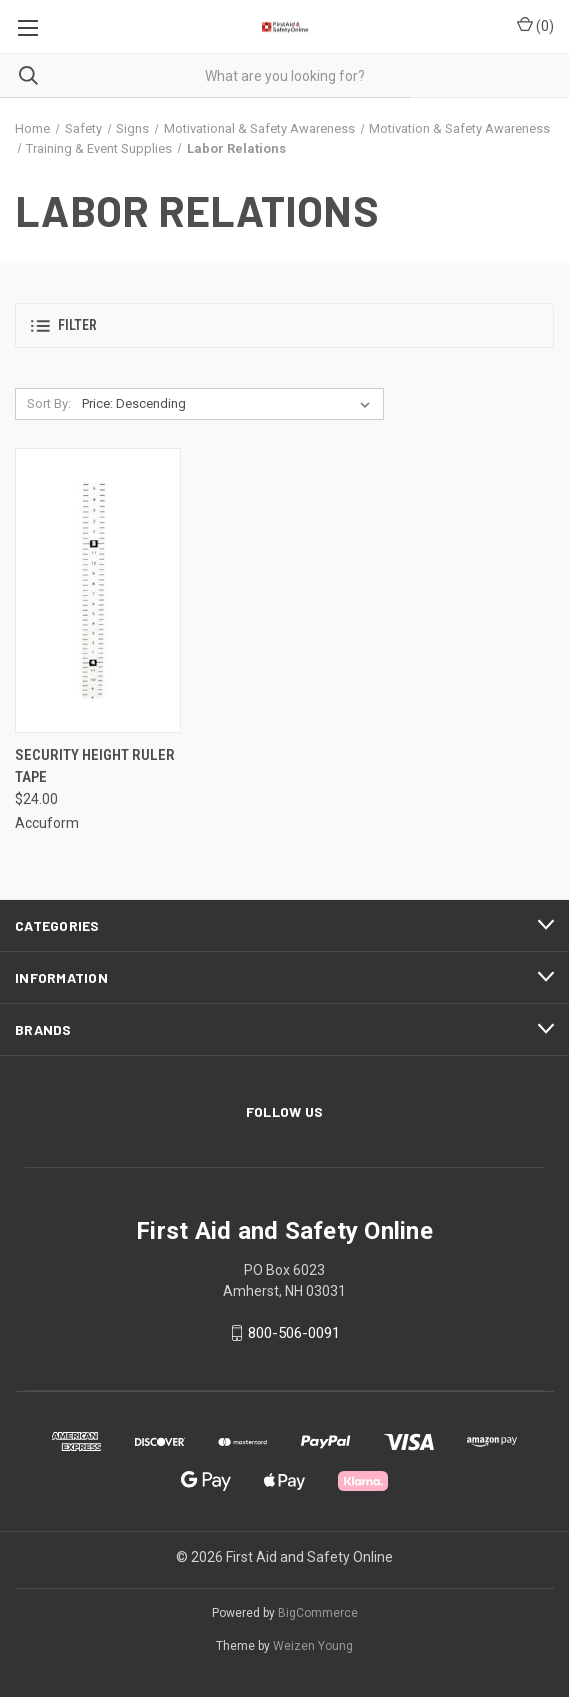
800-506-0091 (294, 1333)
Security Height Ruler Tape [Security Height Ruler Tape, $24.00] (95, 766)
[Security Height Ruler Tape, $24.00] (98, 590)
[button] (284, 325)
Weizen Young (313, 1646)
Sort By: (49, 403)
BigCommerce (318, 1613)
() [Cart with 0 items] (535, 25)
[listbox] (230, 404)
